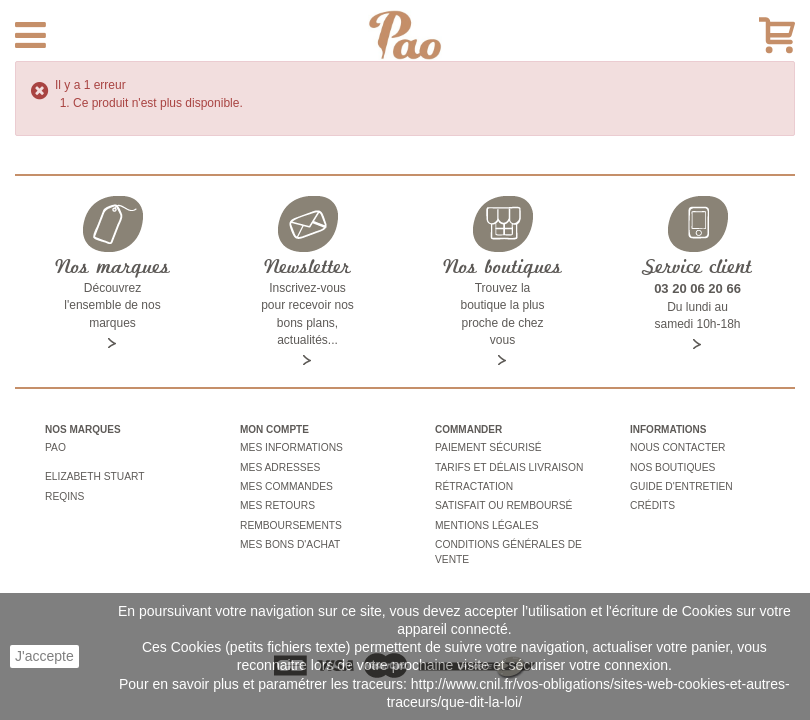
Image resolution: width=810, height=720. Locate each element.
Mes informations (290, 447)
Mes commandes (285, 483)
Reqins (64, 491)
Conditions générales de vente (506, 545)
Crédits (652, 502)
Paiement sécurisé (487, 447)
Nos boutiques (671, 465)
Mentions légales (485, 520)
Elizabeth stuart (93, 473)
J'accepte (44, 656)
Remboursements (289, 520)
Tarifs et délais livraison (507, 465)
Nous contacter (676, 447)
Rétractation (473, 483)
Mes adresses (279, 465)
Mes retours (276, 502)
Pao (55, 447)
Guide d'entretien (680, 483)
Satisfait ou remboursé (502, 502)
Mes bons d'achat (289, 538)
